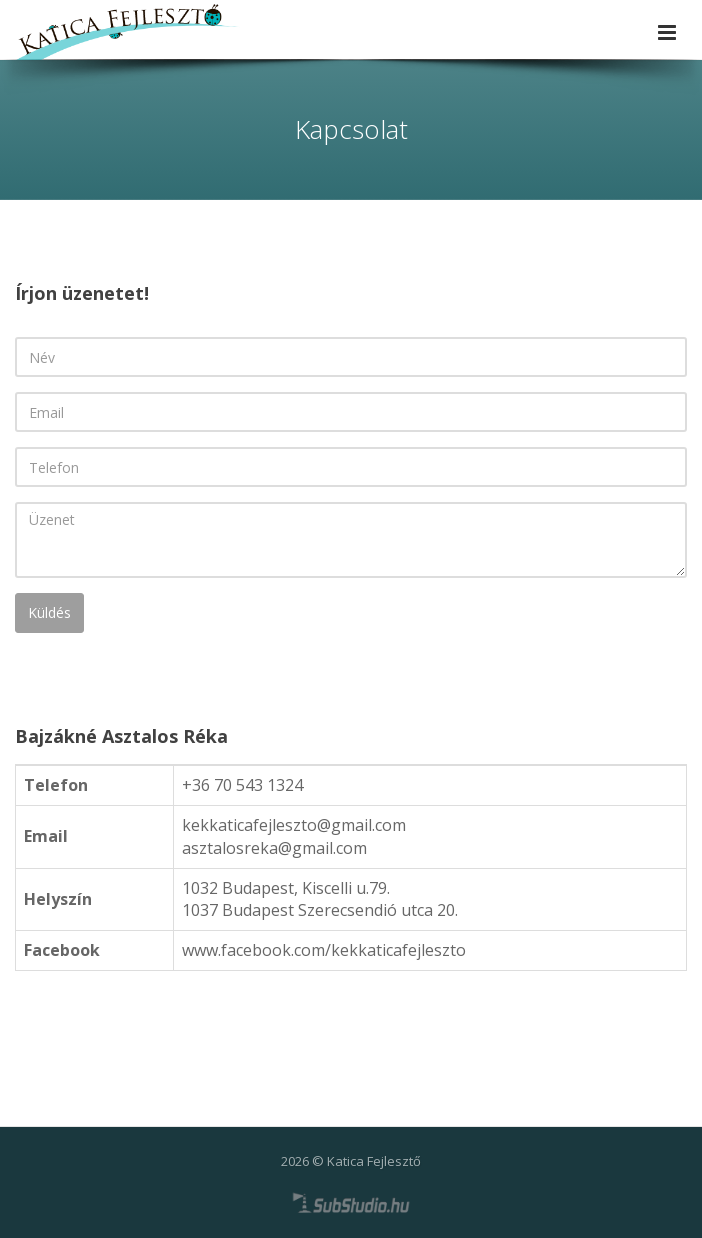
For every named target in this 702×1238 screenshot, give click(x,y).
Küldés (49, 612)
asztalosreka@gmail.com (274, 848)
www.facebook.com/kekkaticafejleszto (324, 950)
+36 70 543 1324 (242, 785)
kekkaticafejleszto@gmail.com (294, 825)
